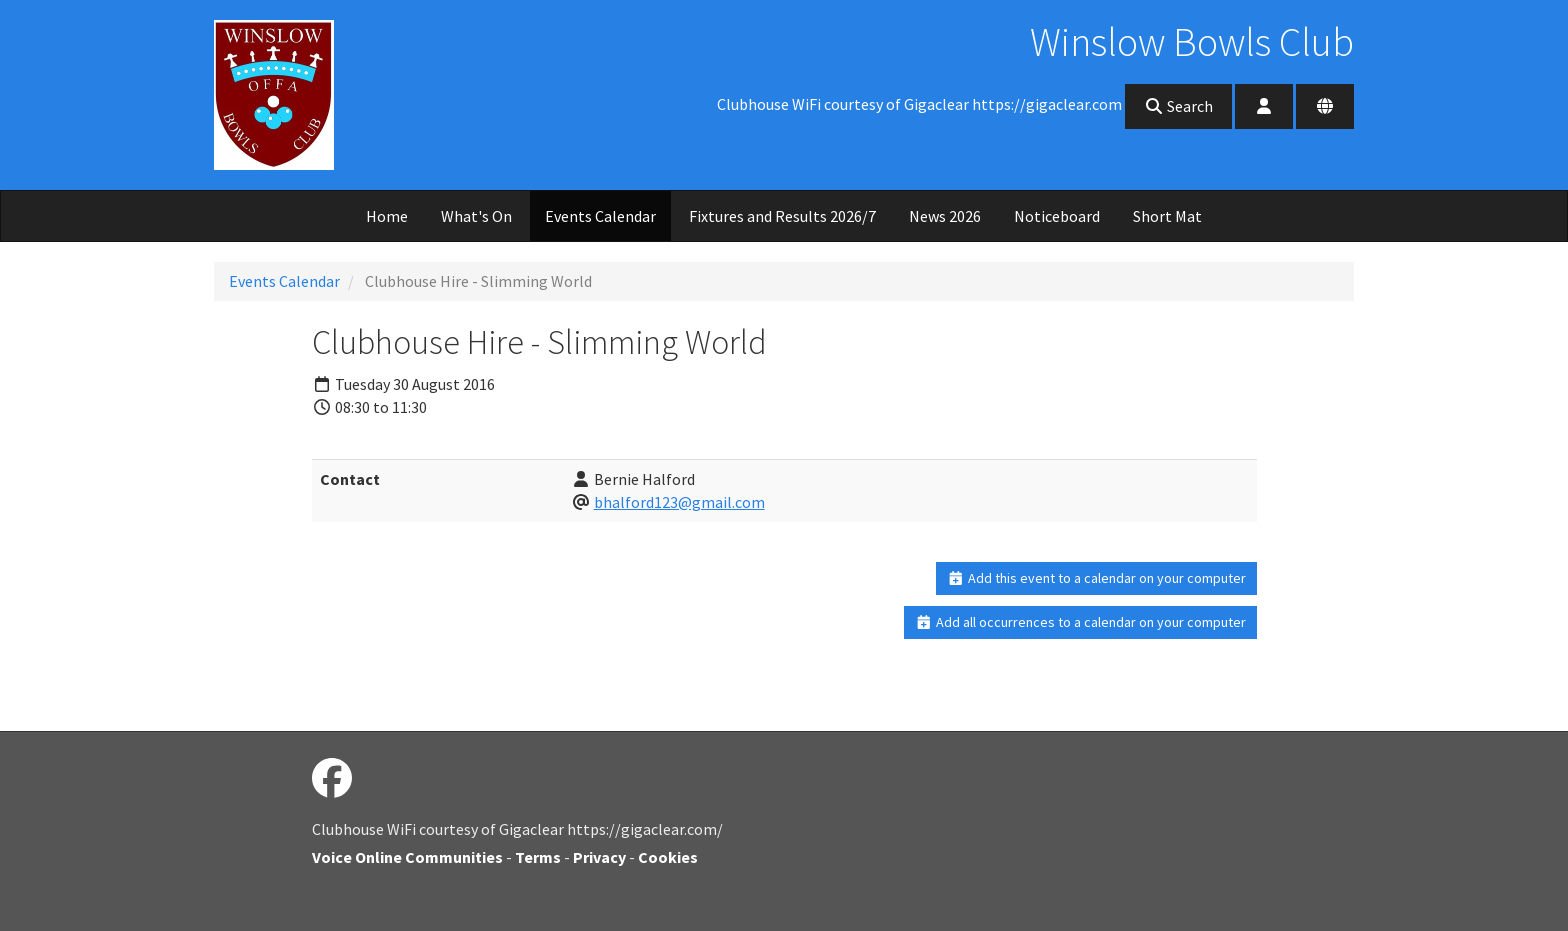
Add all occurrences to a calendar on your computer (1080, 622)
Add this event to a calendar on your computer (1096, 578)
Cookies (668, 857)
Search (1178, 106)
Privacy (599, 857)
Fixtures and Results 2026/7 (782, 216)
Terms (538, 857)
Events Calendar (600, 216)
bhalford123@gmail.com (679, 502)
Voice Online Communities (407, 857)
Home (387, 216)
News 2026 (945, 216)
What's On (476, 216)
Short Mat (1167, 216)
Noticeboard (1057, 216)
